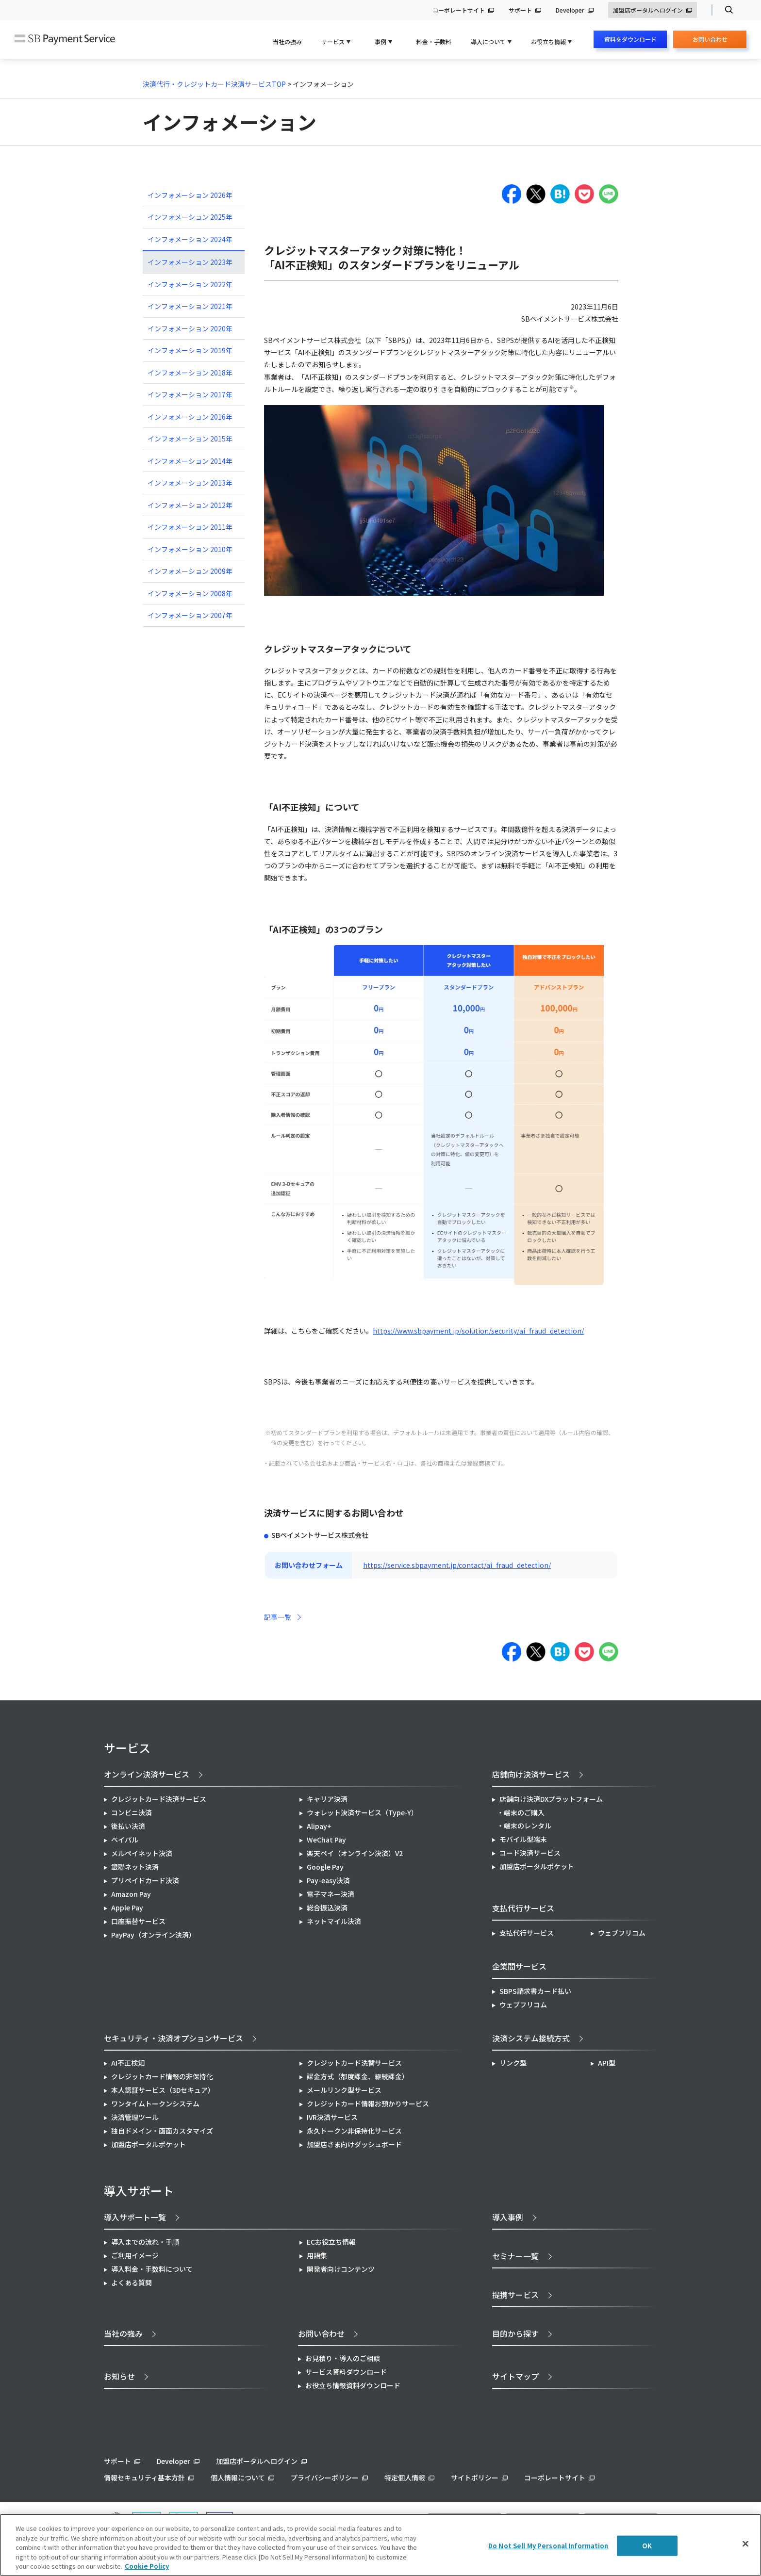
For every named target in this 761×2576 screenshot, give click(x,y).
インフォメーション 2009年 (190, 571)
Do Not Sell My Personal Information (548, 2545)
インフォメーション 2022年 (190, 284)
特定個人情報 (404, 2477)
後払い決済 (128, 1826)
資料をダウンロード (630, 39)
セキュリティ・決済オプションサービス (173, 2038)
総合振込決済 (327, 1907)
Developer (570, 10)
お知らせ (119, 2376)
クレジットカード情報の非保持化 (162, 2076)
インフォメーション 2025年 (190, 217)
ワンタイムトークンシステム (155, 2103)
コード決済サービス (530, 1853)
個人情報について (238, 2477)
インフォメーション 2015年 (190, 438)
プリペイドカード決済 (145, 1880)
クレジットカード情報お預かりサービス (368, 2103)
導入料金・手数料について (152, 2269)
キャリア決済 (327, 1799)
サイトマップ (515, 2376)
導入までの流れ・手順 (145, 2242)
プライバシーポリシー (325, 2477)
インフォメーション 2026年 (190, 195)
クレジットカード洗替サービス (354, 2063)
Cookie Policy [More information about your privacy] (147, 2566)
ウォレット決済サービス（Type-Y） (362, 1812)
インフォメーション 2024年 (190, 239)
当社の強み (287, 41)
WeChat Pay (326, 1839)
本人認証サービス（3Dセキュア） (163, 2090)
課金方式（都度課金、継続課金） (358, 2076)
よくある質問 (131, 2282)
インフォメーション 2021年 (190, 306)
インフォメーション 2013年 (190, 483)
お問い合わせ (710, 41)
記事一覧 (277, 1617)
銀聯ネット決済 (135, 1867)
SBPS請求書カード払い (535, 1991)
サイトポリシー (474, 2477)
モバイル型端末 (523, 1839)
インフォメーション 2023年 (190, 262)
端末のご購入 (524, 1812)
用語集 (317, 2255)
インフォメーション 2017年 (190, 394)
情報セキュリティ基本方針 (144, 2477)
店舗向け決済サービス (531, 1774)
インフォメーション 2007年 (190, 615)
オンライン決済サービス (146, 1774)
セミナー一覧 (515, 2256)
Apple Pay (127, 1907)
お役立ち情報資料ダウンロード (352, 2385)
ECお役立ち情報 (331, 2242)
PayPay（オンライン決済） (153, 1935)
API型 (606, 2063)
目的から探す (515, 2333)
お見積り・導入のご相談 (342, 2358)
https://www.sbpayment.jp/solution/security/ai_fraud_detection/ (478, 1331)
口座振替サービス (138, 1921)
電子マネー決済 (330, 1894)
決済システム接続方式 (531, 2038)
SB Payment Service (65, 39)
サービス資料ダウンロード (346, 2372)
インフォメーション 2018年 (190, 372)
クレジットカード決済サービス (158, 1799)
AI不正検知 (128, 2063)
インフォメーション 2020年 (190, 328)
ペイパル (124, 1839)
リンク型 (513, 2063)
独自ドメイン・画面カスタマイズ (162, 2131)
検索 (724, 10)
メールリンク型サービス (344, 2090)
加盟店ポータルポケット (148, 2144)
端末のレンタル (527, 1825)
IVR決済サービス (332, 2117)
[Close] (745, 2544)
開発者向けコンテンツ (341, 2269)
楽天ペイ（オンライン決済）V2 (355, 1853)
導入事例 (507, 2217)
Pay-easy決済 (328, 1880)
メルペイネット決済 (141, 1853)
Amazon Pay (131, 1894)
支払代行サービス (526, 1933)
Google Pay (325, 1867)
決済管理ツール (135, 2117)
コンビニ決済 (131, 1812)
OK (647, 2545)
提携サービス (515, 2294)
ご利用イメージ (135, 2255)
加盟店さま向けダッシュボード (354, 2144)
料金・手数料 (433, 41)
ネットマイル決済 (334, 1921)
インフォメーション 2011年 (190, 527)
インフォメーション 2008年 (190, 593)
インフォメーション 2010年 (190, 549)
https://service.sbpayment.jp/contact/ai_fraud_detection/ (457, 1565)
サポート (520, 10)
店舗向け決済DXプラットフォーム (551, 1799)
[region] (380, 2545)
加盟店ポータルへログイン (648, 10)
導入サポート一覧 (135, 2217)
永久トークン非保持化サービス (354, 2131)
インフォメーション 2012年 (190, 505)
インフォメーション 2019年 (190, 350)
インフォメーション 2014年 (190, 461)
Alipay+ (319, 1826)
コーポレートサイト (458, 10)
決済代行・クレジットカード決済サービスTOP (214, 84)
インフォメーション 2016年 (190, 417)
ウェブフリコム (621, 1933)
